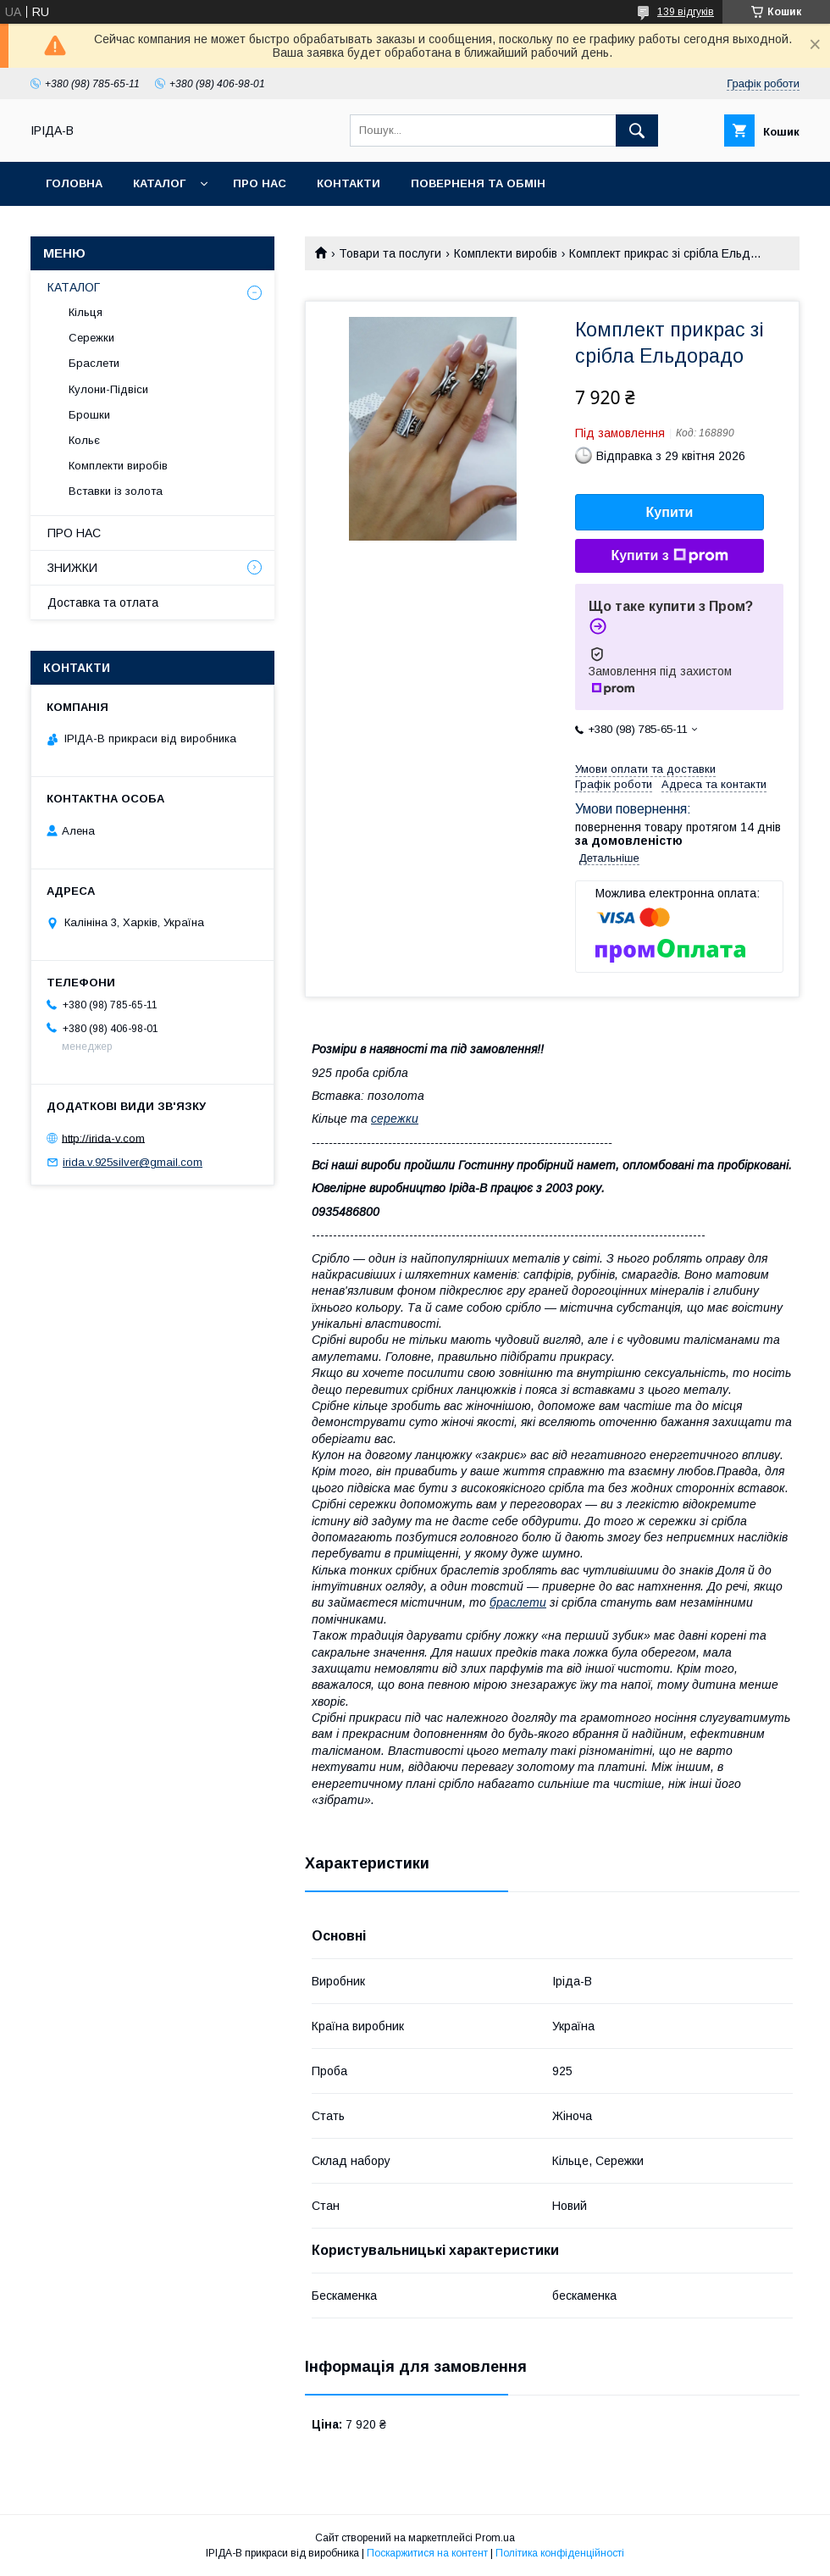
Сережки (91, 337)
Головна (74, 183)
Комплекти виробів (505, 253)
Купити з (669, 556)
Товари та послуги (390, 253)
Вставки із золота (116, 491)
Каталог (159, 183)
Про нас (259, 183)
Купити (670, 512)
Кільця (85, 312)
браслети (518, 1602)
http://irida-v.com (103, 1137)
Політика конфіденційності (559, 2553)
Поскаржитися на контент (427, 2553)
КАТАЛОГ (73, 287)
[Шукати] (637, 130)
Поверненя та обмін (478, 183)
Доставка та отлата (102, 602)
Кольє (84, 440)
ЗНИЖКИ (72, 568)
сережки (394, 1118)
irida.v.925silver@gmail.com (132, 1162)
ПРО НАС (74, 533)
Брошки (89, 414)
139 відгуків (685, 12)
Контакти (348, 183)
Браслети (94, 363)
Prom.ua (495, 2538)
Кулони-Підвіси (108, 389)
